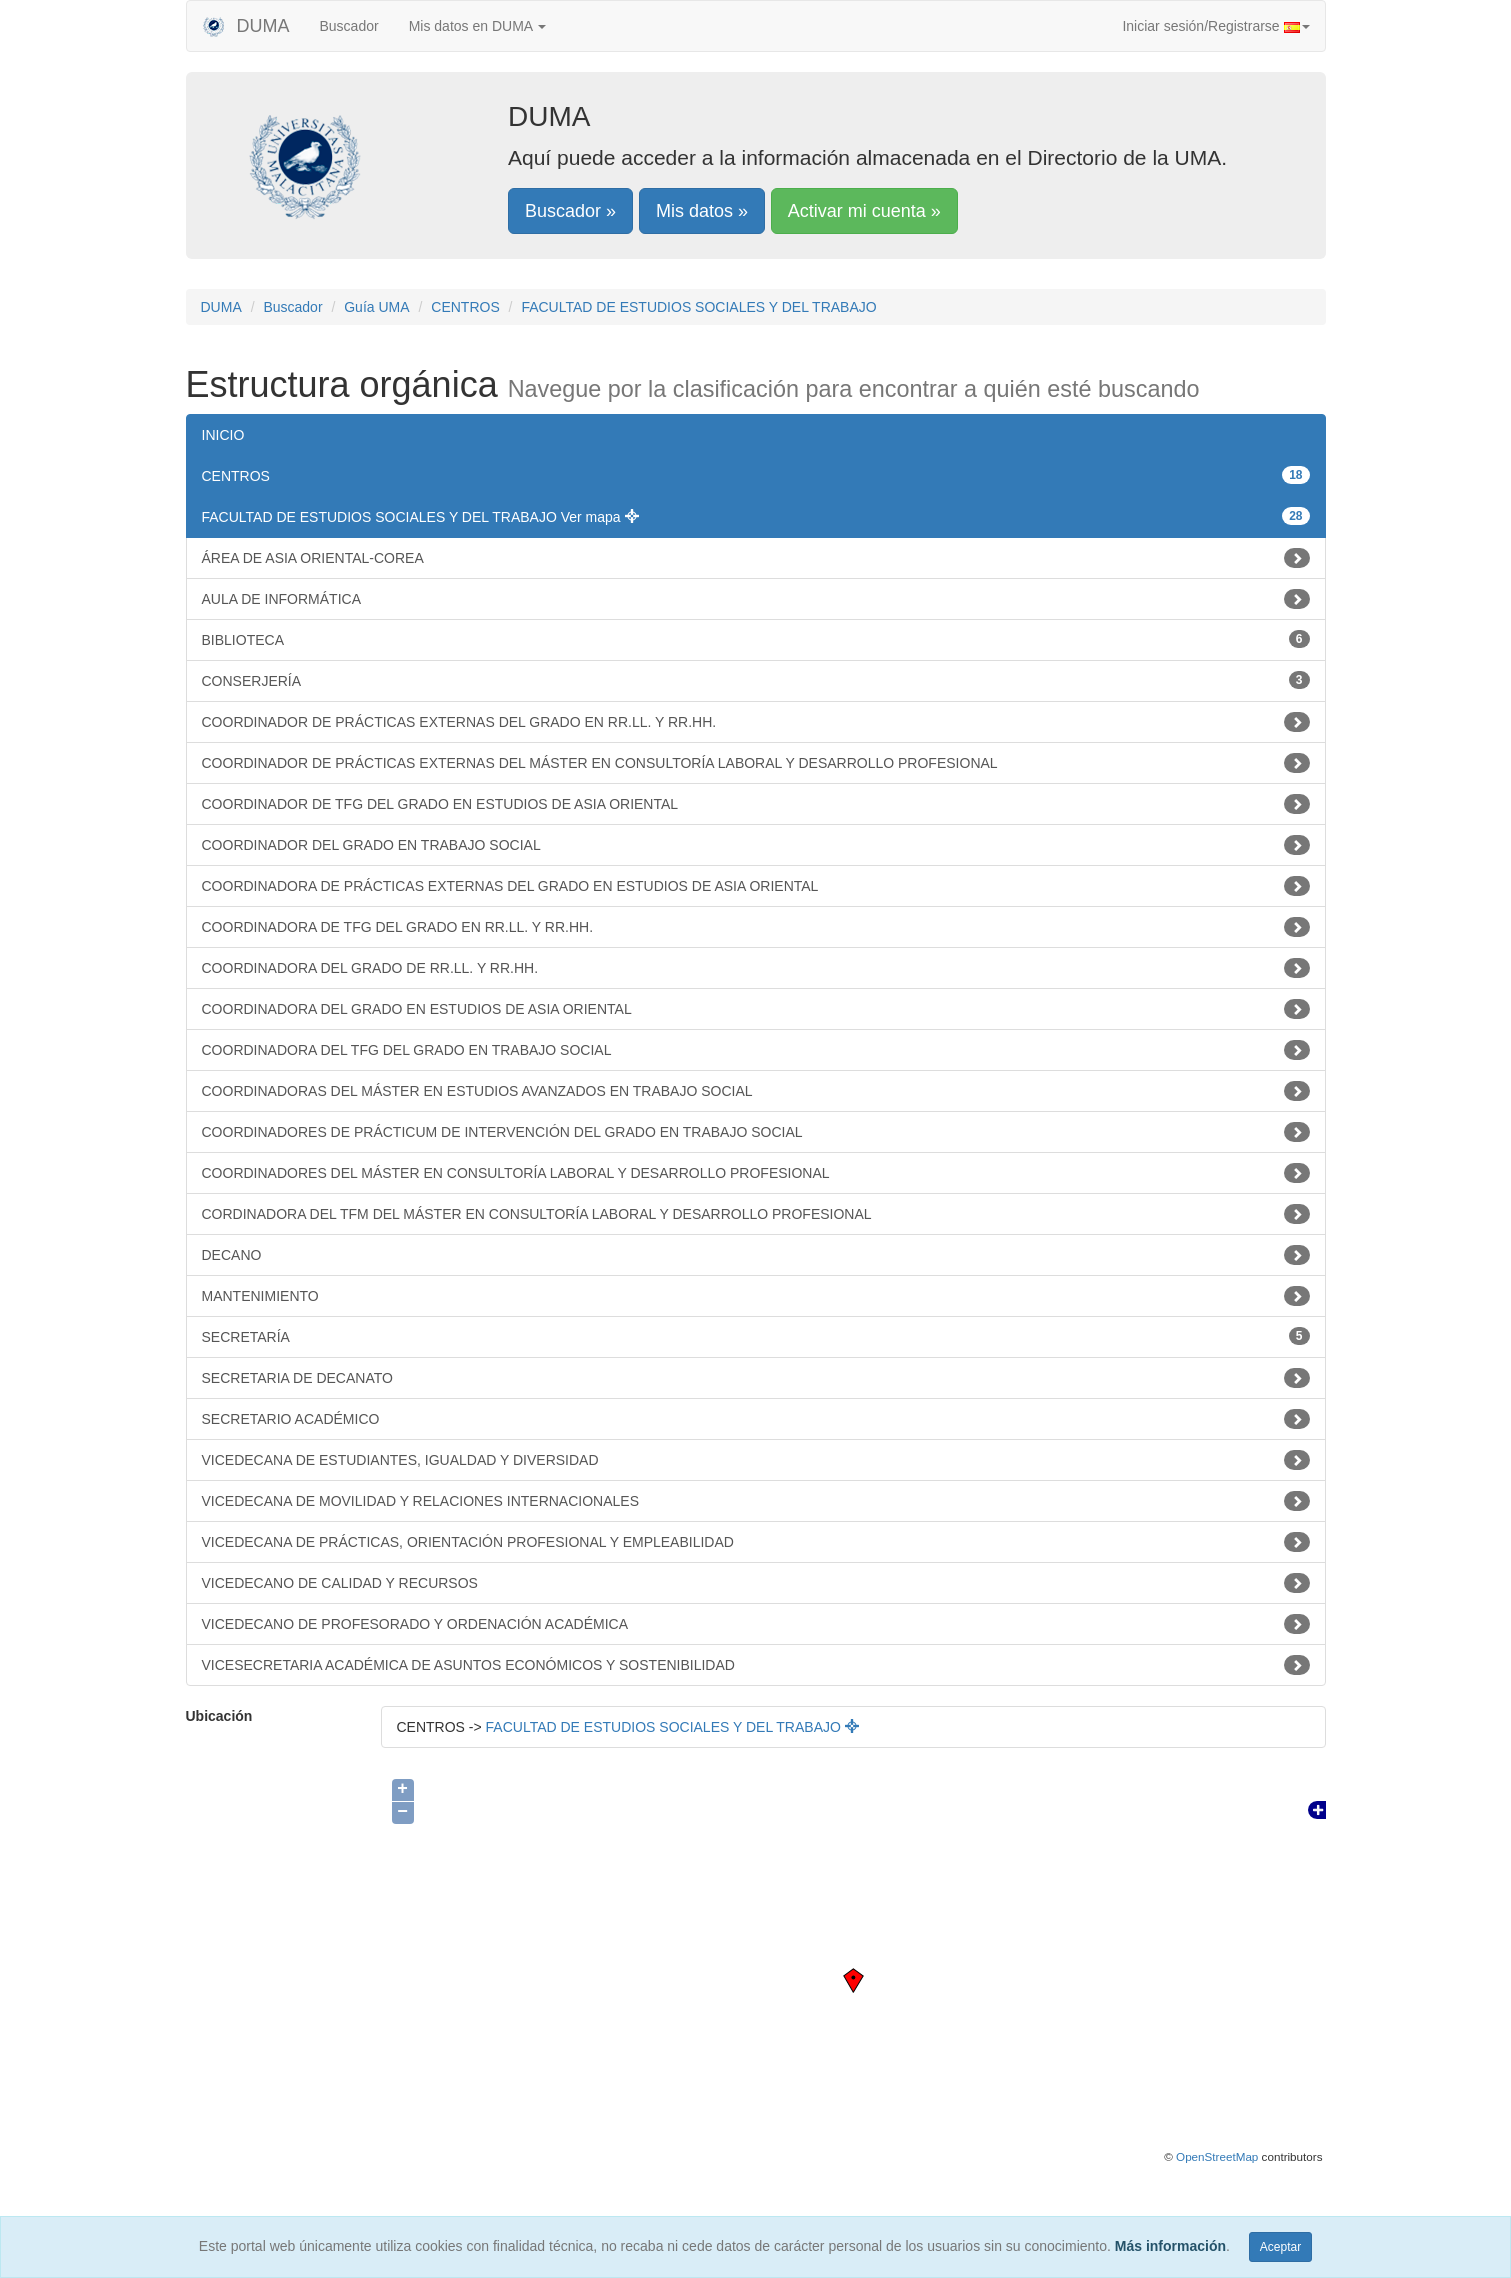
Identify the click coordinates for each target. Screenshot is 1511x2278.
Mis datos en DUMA (478, 26)
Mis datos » (702, 211)
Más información (1170, 2246)
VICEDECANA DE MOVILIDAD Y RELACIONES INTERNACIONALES (756, 1501)
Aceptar (1280, 2247)
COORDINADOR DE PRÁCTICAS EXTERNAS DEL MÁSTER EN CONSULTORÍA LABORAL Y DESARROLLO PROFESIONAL (756, 763)
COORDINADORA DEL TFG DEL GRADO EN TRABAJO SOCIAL (756, 1050)
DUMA (246, 26)
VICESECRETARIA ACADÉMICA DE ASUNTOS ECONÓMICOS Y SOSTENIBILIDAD (756, 1665)
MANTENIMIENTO (756, 1296)
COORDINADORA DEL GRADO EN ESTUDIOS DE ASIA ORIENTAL (756, 1009)
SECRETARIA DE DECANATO (756, 1378)
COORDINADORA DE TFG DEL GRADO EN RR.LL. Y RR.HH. (756, 927)
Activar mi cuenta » (864, 211)
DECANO (756, 1255)
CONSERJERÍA (756, 680)
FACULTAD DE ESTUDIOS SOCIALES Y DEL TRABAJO (698, 307)
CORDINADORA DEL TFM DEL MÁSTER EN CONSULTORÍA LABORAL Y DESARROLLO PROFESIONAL (756, 1214)
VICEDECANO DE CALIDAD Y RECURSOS (756, 1583)
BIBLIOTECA (756, 639)
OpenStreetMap (1217, 2156)
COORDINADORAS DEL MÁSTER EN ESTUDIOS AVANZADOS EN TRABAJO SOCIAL (756, 1091)
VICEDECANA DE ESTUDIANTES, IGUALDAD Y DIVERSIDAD (756, 1460)
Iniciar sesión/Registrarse (1215, 26)
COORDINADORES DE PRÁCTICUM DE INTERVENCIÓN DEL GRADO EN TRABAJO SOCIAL (756, 1132)
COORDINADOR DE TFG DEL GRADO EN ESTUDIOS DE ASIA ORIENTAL (756, 804)
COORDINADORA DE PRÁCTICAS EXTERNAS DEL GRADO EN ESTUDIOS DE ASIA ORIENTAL (756, 886)
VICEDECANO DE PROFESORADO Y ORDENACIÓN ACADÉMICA (756, 1624)
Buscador (349, 26)
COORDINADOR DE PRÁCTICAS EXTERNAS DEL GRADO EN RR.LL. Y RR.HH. (756, 722)
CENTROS (465, 307)
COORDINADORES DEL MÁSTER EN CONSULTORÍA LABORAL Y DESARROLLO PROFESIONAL (756, 1173)
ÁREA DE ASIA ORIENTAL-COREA (756, 558)
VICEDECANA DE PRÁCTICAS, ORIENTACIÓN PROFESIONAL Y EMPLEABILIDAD (756, 1542)
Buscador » (570, 211)
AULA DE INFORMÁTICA (756, 599)
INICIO (223, 435)
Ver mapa (600, 517)
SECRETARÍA (756, 1336)
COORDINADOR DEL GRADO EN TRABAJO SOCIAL (756, 845)
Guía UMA (376, 307)
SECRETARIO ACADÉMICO (756, 1419)
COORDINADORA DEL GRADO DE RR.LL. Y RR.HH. (756, 968)
